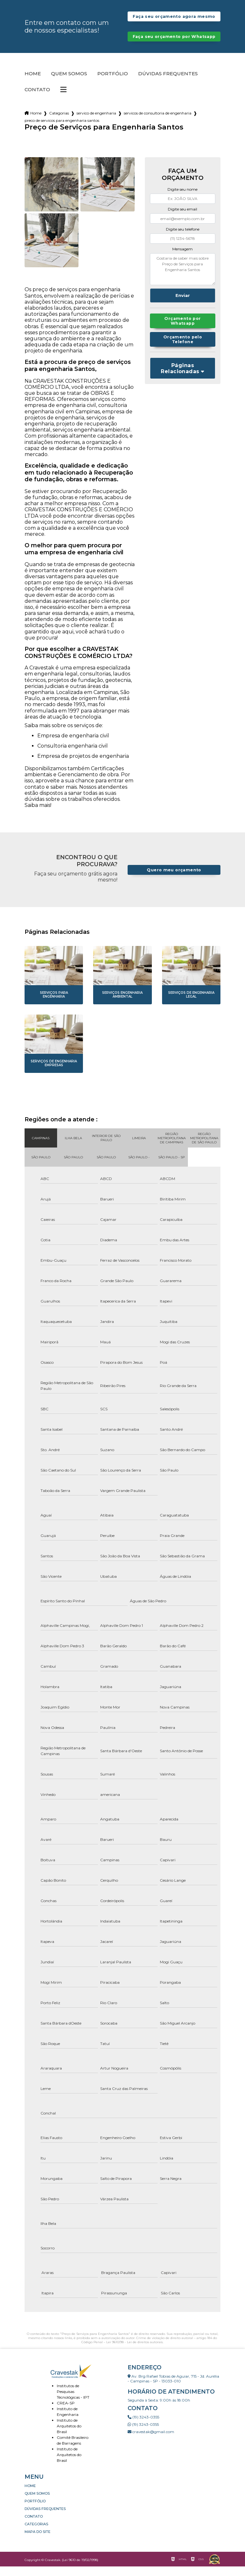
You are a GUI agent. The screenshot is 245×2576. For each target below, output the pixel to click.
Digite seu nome (182, 198)
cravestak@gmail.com (151, 2441)
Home (33, 83)
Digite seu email (182, 218)
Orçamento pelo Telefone (182, 349)
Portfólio (112, 83)
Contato (37, 99)
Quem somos (69, 83)
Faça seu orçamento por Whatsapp (174, 43)
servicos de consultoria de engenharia (157, 122)
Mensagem (182, 258)
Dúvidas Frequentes (168, 83)
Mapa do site (37, 2541)
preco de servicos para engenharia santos (62, 130)
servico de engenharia (96, 122)
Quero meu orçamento (174, 879)
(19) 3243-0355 (143, 2426)
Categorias (59, 122)
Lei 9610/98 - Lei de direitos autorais (134, 2352)
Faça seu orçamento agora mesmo (174, 19)
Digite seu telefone (182, 238)
